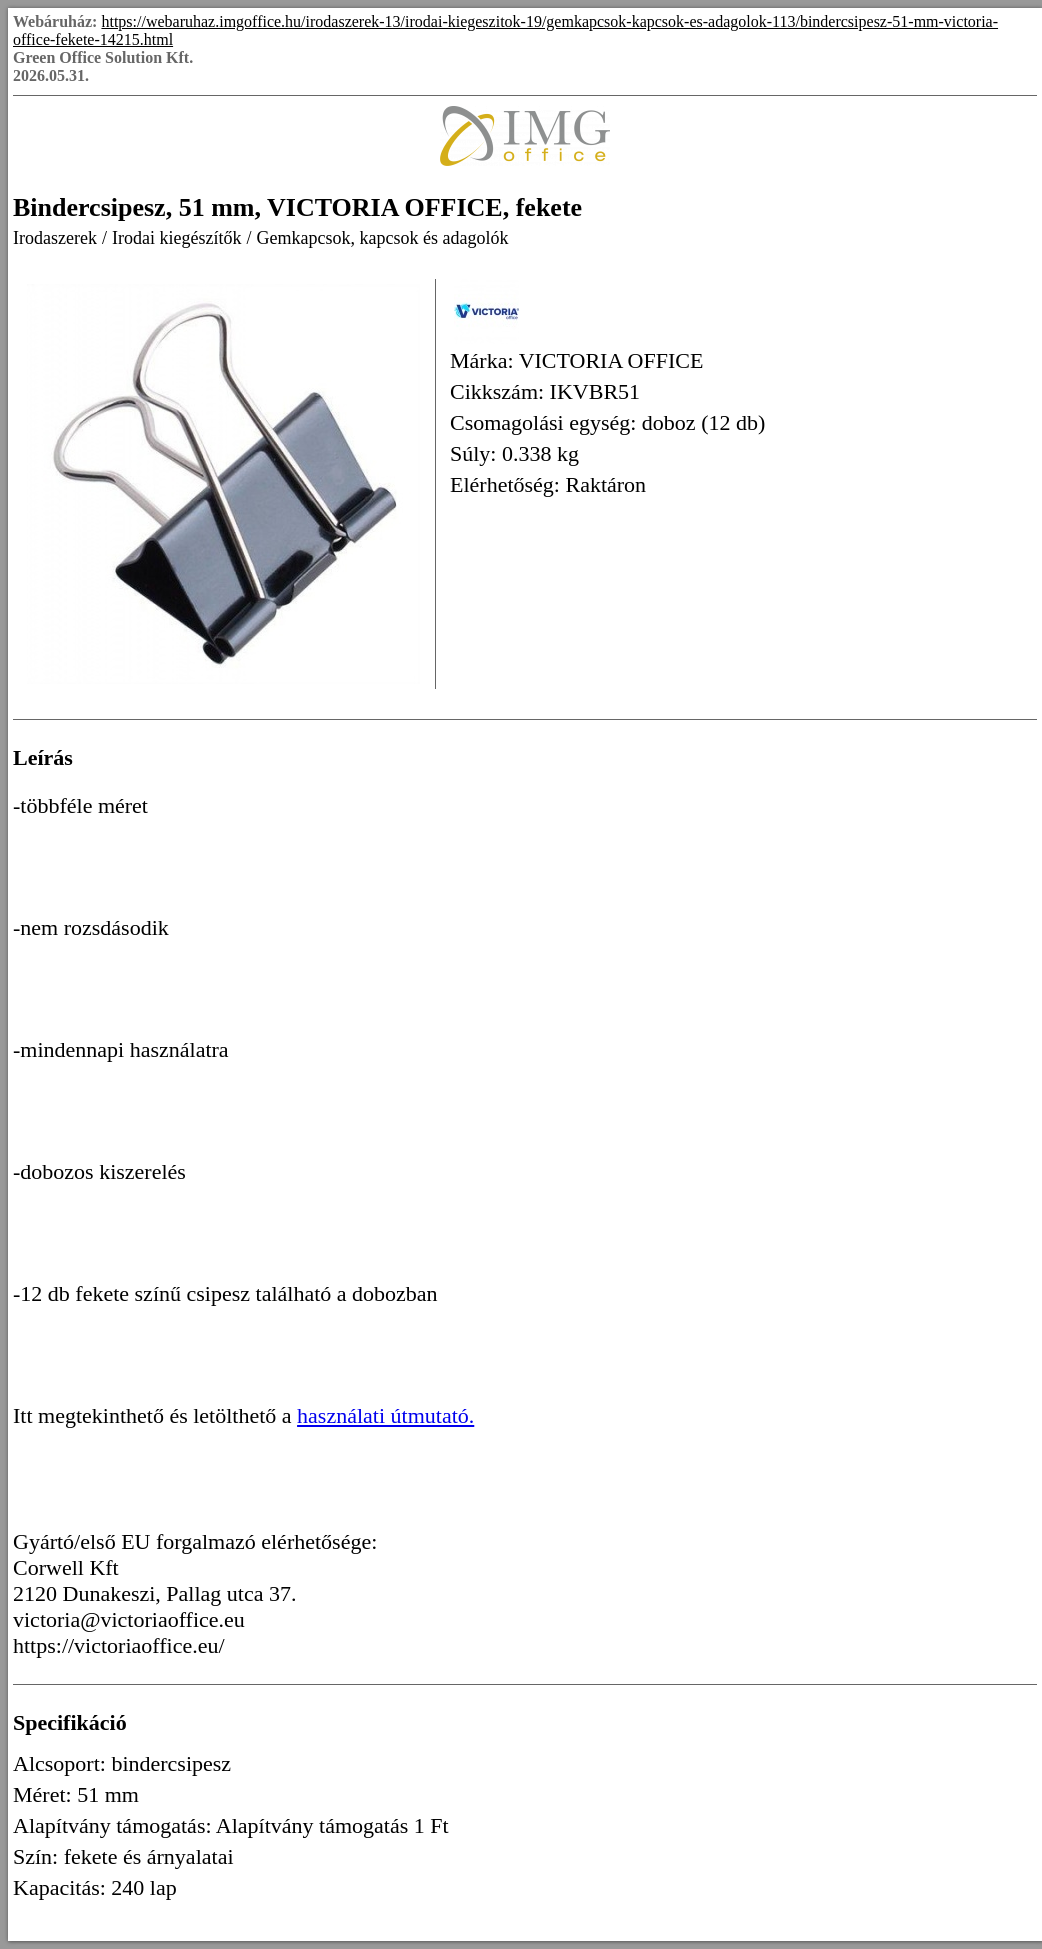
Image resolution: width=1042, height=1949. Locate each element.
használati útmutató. (385, 1415)
